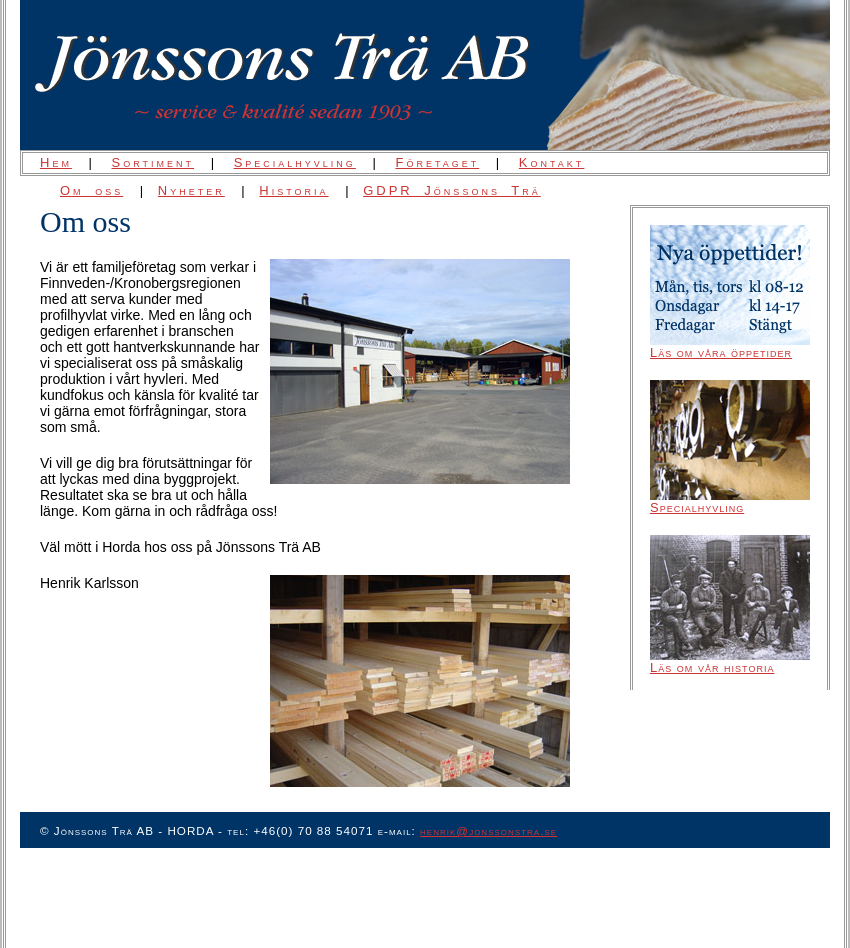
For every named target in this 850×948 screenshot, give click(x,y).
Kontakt (552, 162)
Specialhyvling (295, 162)
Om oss (91, 190)
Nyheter (191, 190)
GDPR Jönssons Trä (452, 190)
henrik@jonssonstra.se (488, 830)
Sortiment (153, 162)
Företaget (437, 162)
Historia (293, 190)
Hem (56, 162)
